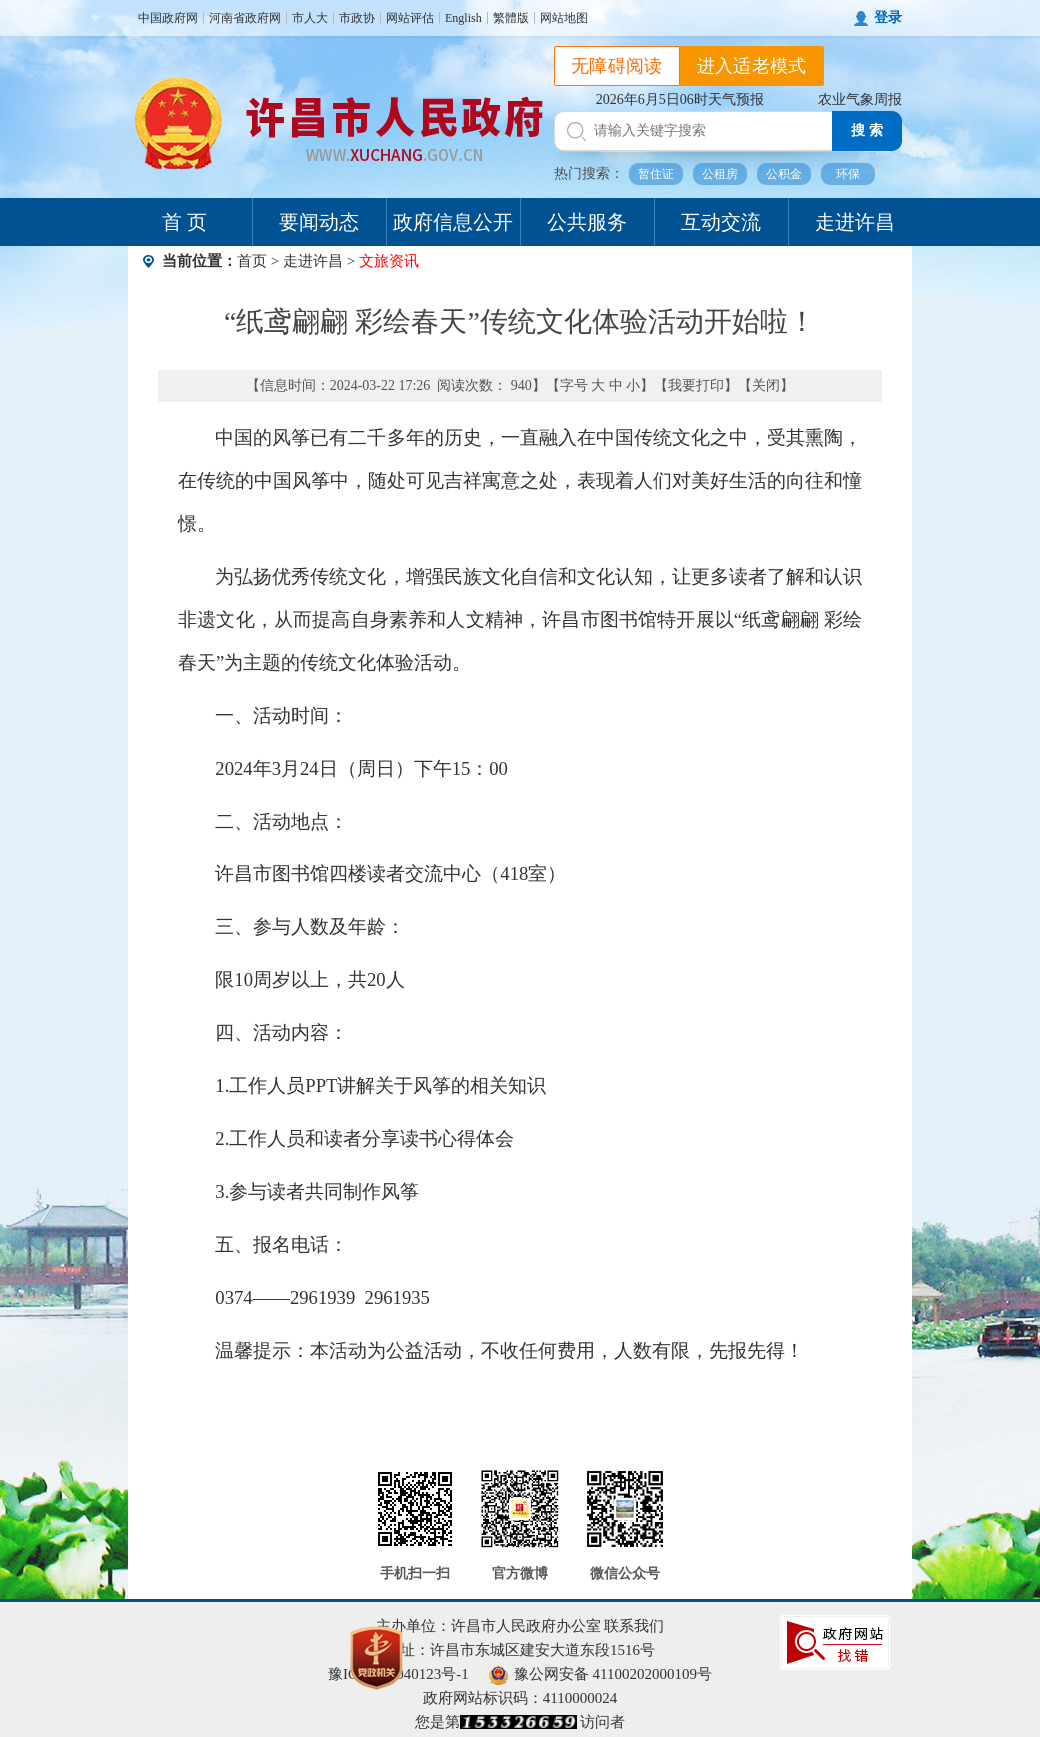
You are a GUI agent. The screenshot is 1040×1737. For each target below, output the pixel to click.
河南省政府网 (245, 18)
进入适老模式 (752, 66)
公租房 (720, 174)
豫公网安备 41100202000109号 (600, 1674)
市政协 (357, 18)
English (463, 18)
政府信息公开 (453, 222)
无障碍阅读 (617, 66)
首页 (252, 261)
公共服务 (587, 222)
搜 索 (867, 130)
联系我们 (634, 1626)
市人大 (310, 18)
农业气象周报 (860, 99)
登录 (888, 17)
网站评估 (410, 18)
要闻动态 (319, 222)
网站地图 (564, 18)
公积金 (784, 174)
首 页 (184, 222)
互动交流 (721, 222)
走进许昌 (855, 222)
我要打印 (696, 385)
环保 (848, 174)
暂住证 (656, 174)
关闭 (766, 385)
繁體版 (511, 18)
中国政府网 (168, 18)
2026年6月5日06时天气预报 (680, 99)
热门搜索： (589, 173)
